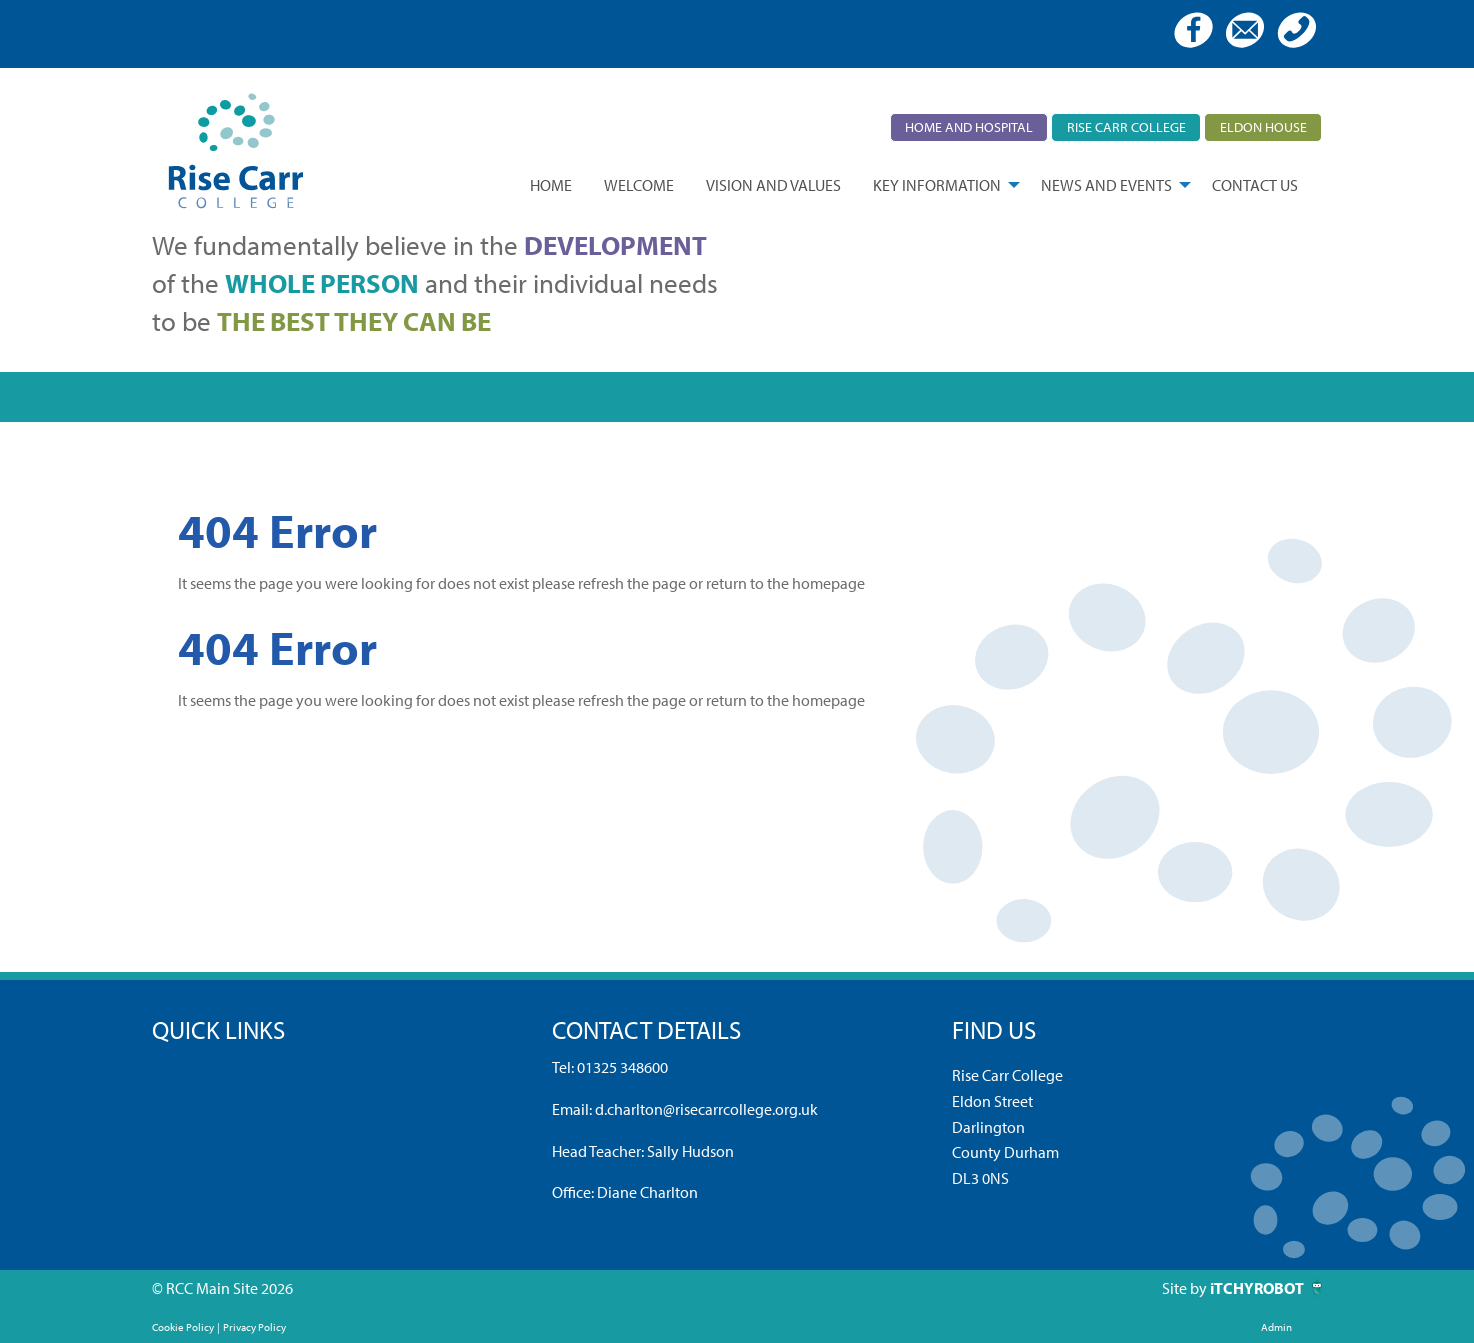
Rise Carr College (1126, 126)
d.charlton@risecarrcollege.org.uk (706, 1109)
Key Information (937, 185)
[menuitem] (551, 185)
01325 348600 (622, 1067)
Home (551, 185)
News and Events (1106, 185)
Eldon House (1263, 126)
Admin (1276, 1327)
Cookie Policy (183, 1327)
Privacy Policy (254, 1327)
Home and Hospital (969, 126)
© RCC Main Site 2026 (222, 1288)
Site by (1186, 1288)
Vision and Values (773, 185)
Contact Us (1255, 185)
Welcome (639, 185)
